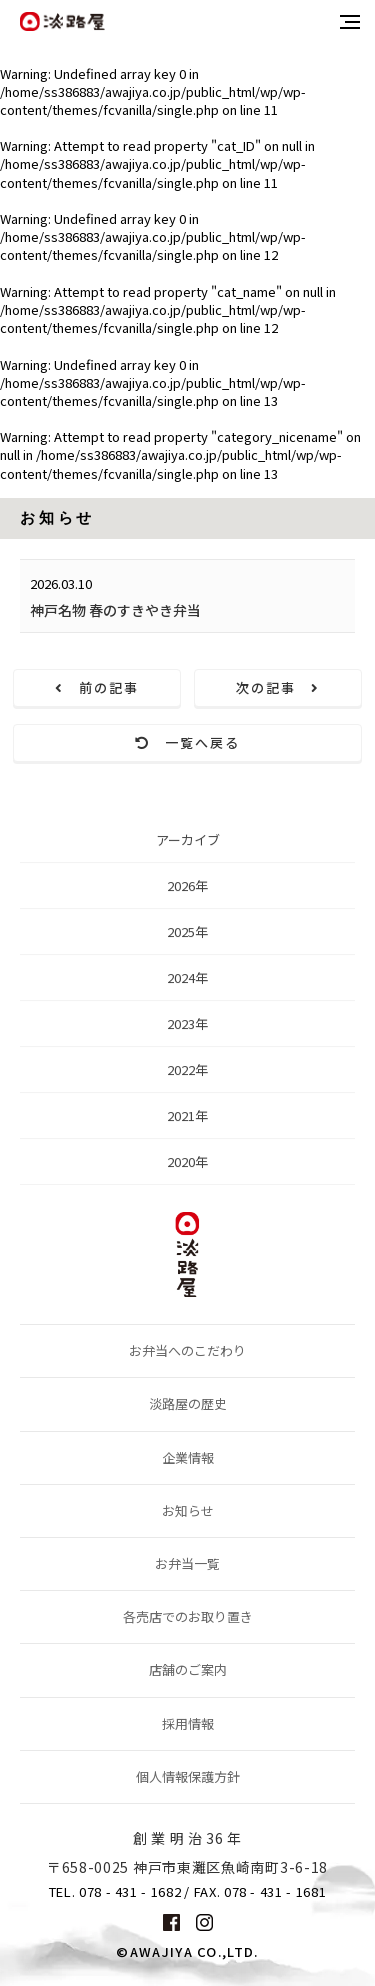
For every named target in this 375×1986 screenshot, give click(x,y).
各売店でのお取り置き (188, 1616)
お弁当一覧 (187, 1563)
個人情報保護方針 (188, 1776)
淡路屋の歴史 (188, 1403)
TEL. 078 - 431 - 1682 (115, 1892)
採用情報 (188, 1723)
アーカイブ (188, 844)
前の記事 (97, 687)
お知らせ (188, 1510)
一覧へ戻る (187, 742)
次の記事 (278, 687)
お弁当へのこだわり (187, 1350)
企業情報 (188, 1457)
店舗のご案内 (188, 1669)
